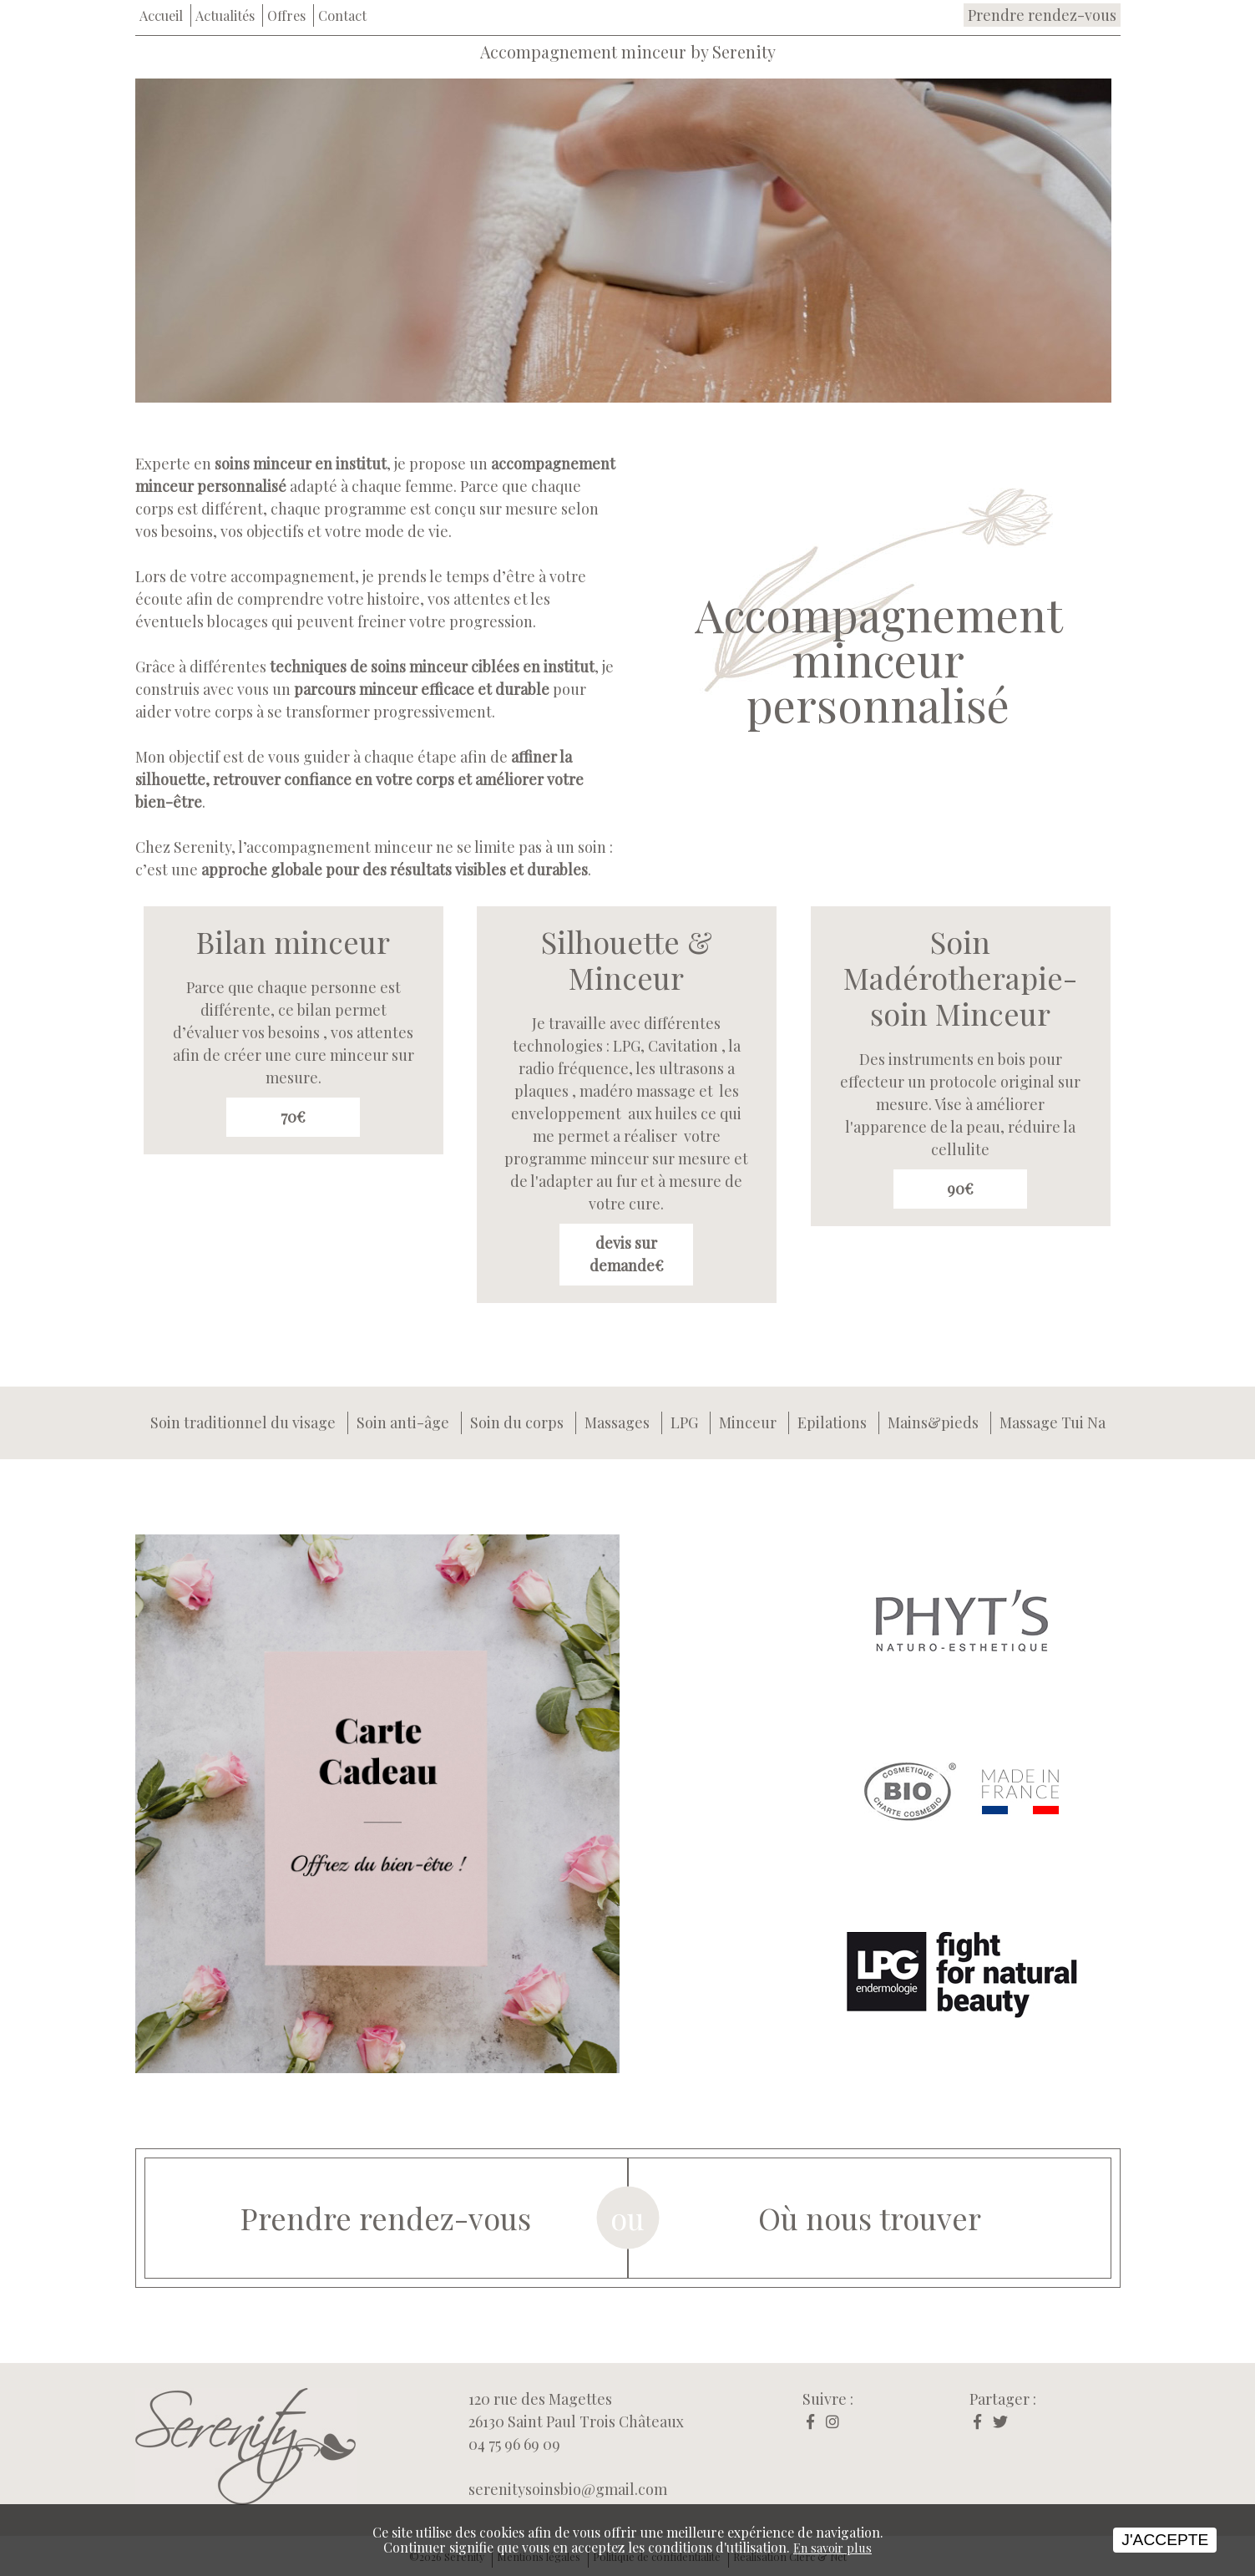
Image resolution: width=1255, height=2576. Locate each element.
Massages (617, 1422)
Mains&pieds (933, 1422)
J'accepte (1164, 2539)
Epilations (832, 1422)
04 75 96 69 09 (514, 2444)
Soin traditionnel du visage (243, 1422)
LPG (684, 1422)
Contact (342, 15)
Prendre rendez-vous (1042, 15)
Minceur (748, 1422)
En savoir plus (832, 2547)
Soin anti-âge (403, 1422)
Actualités (225, 15)
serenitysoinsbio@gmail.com (567, 2489)
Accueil (161, 15)
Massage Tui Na (1052, 1422)
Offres (286, 15)
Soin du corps (517, 1422)
